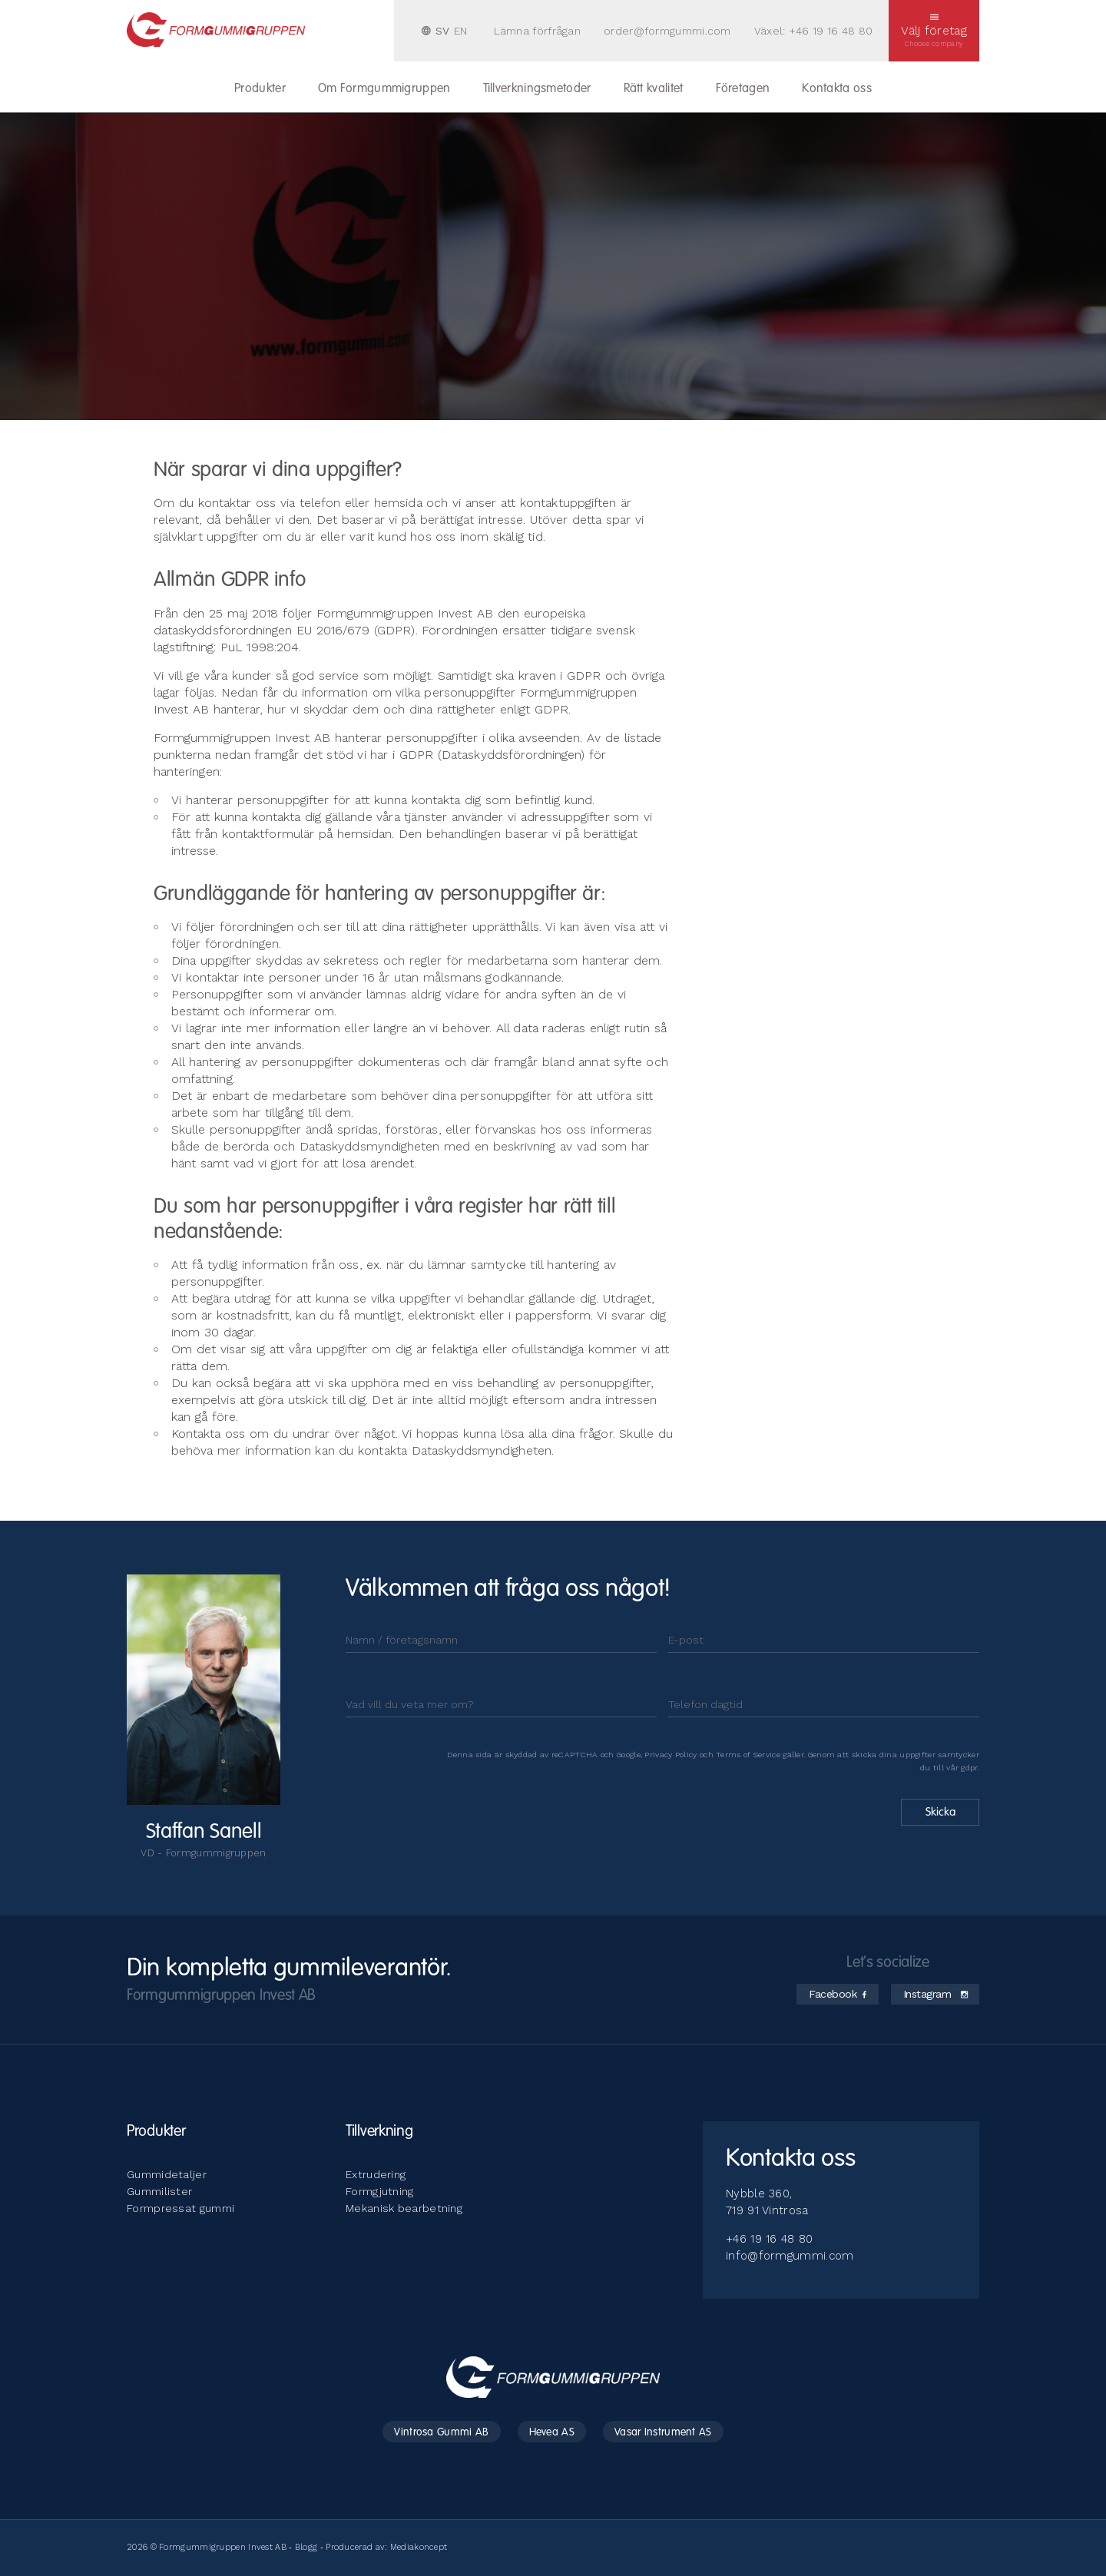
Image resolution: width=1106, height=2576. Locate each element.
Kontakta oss (837, 89)
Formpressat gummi (180, 2208)
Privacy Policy (670, 1755)
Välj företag (934, 30)
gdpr (969, 1768)
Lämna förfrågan (537, 31)
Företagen (743, 89)
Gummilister (159, 2191)
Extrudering (376, 2174)
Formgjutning (380, 2191)
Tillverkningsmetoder (537, 89)
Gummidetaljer (167, 2174)
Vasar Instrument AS (663, 2432)
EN (461, 31)
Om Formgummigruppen (384, 89)
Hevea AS (552, 2432)
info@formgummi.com (789, 2256)
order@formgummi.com (667, 31)
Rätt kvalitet (654, 89)
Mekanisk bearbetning (404, 2208)
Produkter (260, 89)
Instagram (935, 1994)
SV (442, 31)
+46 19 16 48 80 (831, 31)
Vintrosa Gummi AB (441, 2432)
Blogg (306, 2547)
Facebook (837, 1994)
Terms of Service (748, 1755)
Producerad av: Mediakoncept (386, 2547)
